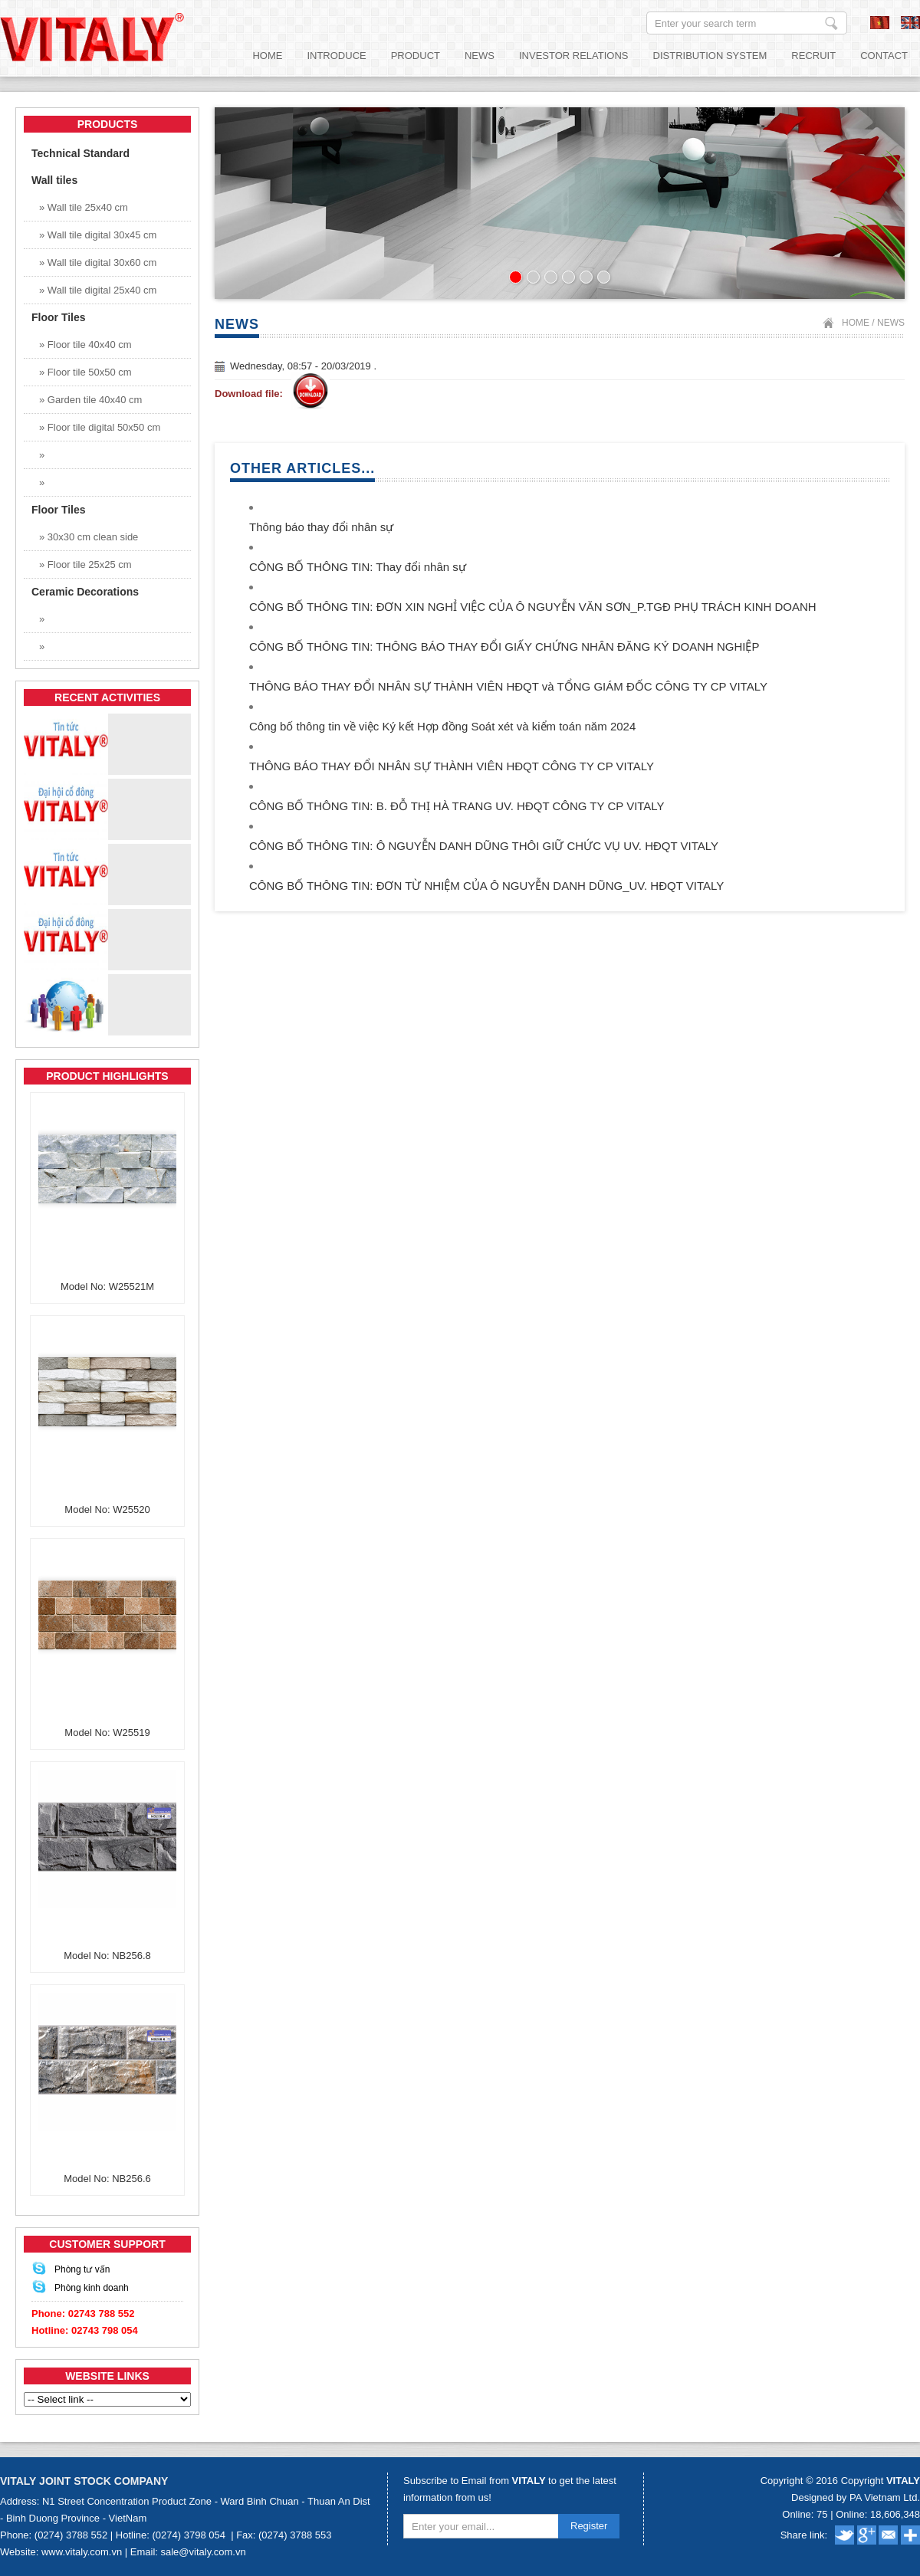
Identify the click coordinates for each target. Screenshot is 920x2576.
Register (588, 2526)
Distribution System (710, 55)
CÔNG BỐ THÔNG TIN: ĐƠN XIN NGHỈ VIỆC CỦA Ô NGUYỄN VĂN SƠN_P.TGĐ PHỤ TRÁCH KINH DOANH (532, 606)
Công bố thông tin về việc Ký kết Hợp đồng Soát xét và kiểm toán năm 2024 (442, 726)
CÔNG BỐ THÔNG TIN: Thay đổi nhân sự (357, 566)
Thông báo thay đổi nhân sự (321, 526)
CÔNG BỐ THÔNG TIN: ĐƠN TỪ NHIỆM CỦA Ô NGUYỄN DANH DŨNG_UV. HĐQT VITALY (486, 885)
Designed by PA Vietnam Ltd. (855, 2497)
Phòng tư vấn (82, 2269)
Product (415, 55)
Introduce (336, 55)
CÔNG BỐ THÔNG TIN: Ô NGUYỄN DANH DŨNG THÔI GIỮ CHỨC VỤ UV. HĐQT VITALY (483, 845)
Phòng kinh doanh (91, 2287)
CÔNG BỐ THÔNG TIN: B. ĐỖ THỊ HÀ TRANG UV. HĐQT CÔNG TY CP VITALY (457, 805)
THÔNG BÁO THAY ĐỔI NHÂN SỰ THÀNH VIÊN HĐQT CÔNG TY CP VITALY (451, 766)
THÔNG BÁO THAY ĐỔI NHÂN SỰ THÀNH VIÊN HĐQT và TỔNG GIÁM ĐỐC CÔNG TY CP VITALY (508, 686)
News (480, 55)
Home (267, 55)
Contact (884, 55)
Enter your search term (831, 22)
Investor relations (574, 55)
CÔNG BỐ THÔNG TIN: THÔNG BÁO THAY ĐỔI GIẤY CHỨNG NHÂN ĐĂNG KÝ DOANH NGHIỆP (504, 646)
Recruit (813, 55)
